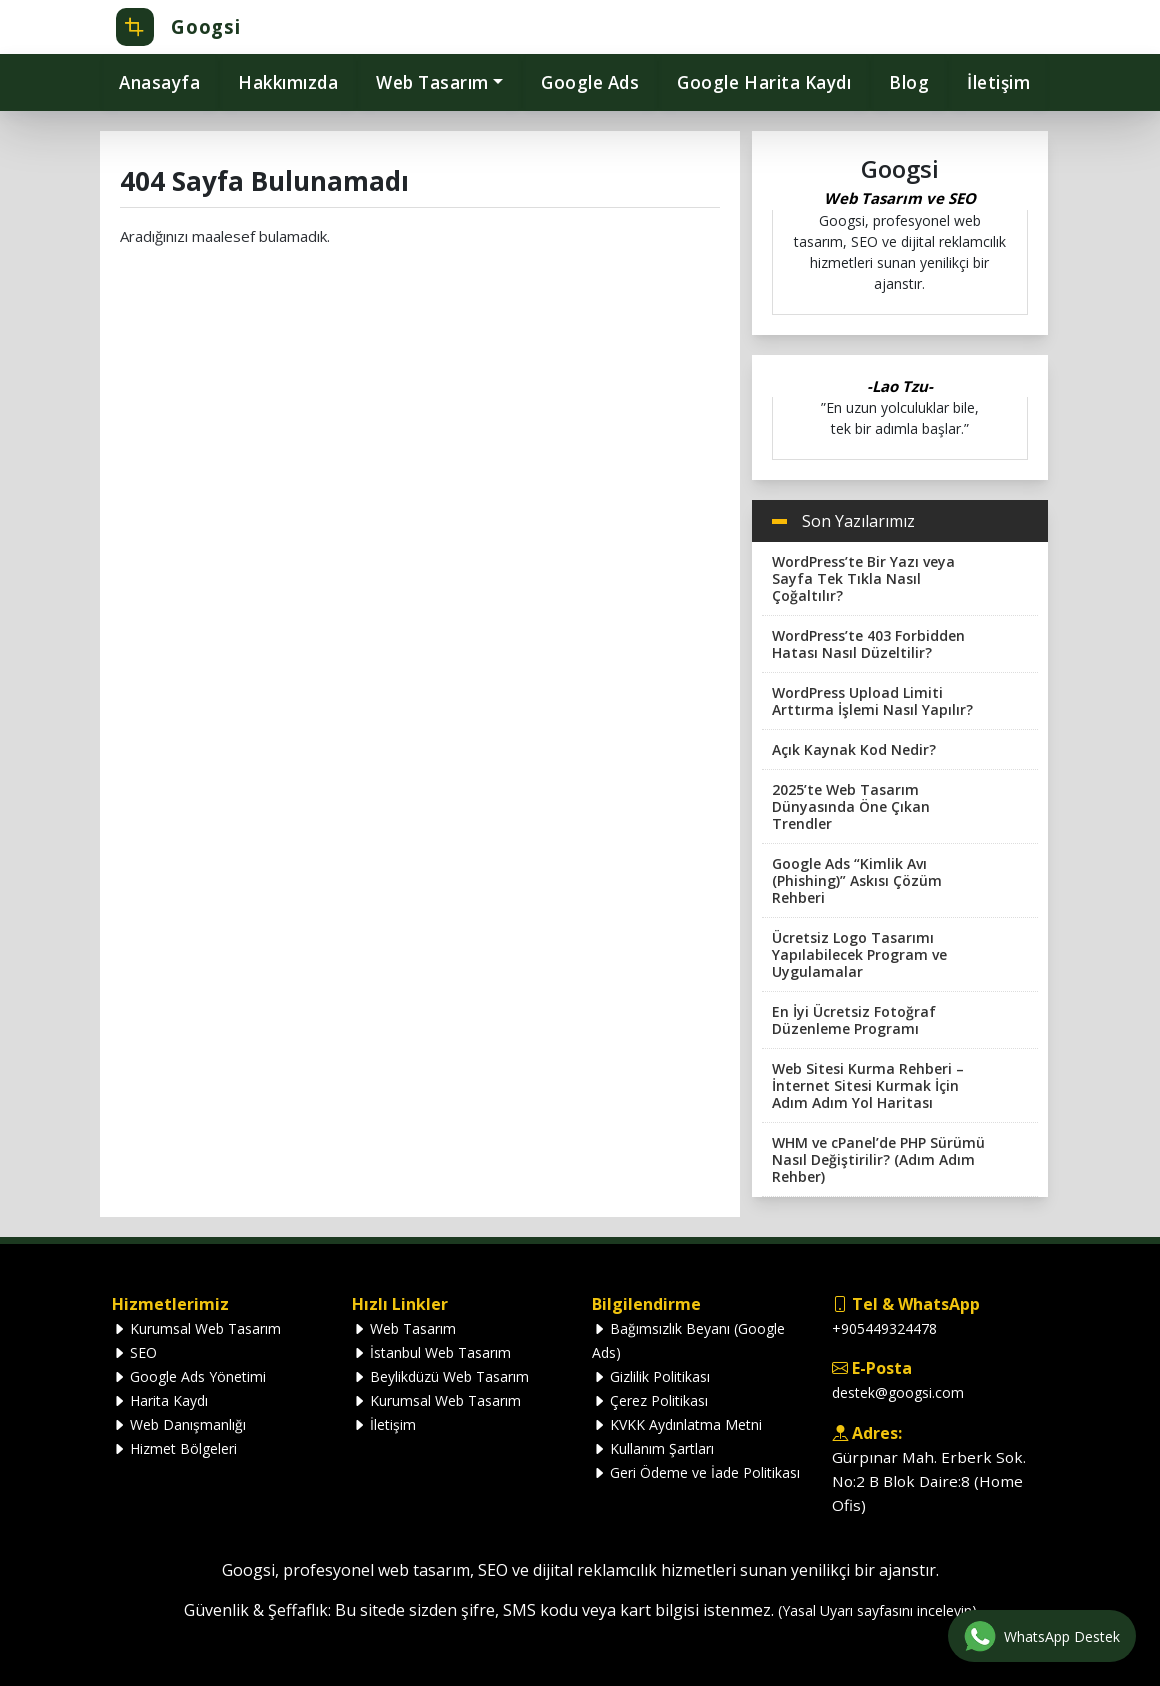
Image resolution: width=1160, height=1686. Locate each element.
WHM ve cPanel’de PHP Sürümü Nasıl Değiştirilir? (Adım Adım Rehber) (878, 1159)
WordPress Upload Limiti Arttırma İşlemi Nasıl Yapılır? (872, 701)
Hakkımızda (288, 82)
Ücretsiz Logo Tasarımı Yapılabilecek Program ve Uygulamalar (859, 954)
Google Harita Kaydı (764, 82)
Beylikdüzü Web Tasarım (440, 1376)
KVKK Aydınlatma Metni (677, 1424)
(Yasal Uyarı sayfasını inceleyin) (877, 1610)
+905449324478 (884, 1328)
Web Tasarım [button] (432, 82)
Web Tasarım (404, 1328)
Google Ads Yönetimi (189, 1376)
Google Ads (590, 82)
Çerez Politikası (650, 1400)
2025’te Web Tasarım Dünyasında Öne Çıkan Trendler (851, 806)
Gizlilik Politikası (651, 1376)
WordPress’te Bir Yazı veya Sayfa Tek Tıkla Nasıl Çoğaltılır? (863, 578)
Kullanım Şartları (653, 1448)
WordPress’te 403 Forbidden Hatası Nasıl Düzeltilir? (868, 644)
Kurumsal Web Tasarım (196, 1328)
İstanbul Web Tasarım (431, 1352)
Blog (909, 82)
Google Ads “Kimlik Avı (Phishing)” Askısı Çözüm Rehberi (857, 880)
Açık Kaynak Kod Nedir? (854, 749)
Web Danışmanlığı (179, 1424)
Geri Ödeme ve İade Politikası (696, 1472)
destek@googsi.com (898, 1392)
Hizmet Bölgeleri (174, 1448)
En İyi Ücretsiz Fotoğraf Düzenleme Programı (854, 1020)
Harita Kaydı (160, 1400)
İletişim (998, 82)
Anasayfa (159, 82)
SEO (134, 1352)
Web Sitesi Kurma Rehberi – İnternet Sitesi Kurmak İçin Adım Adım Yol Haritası (868, 1085)
